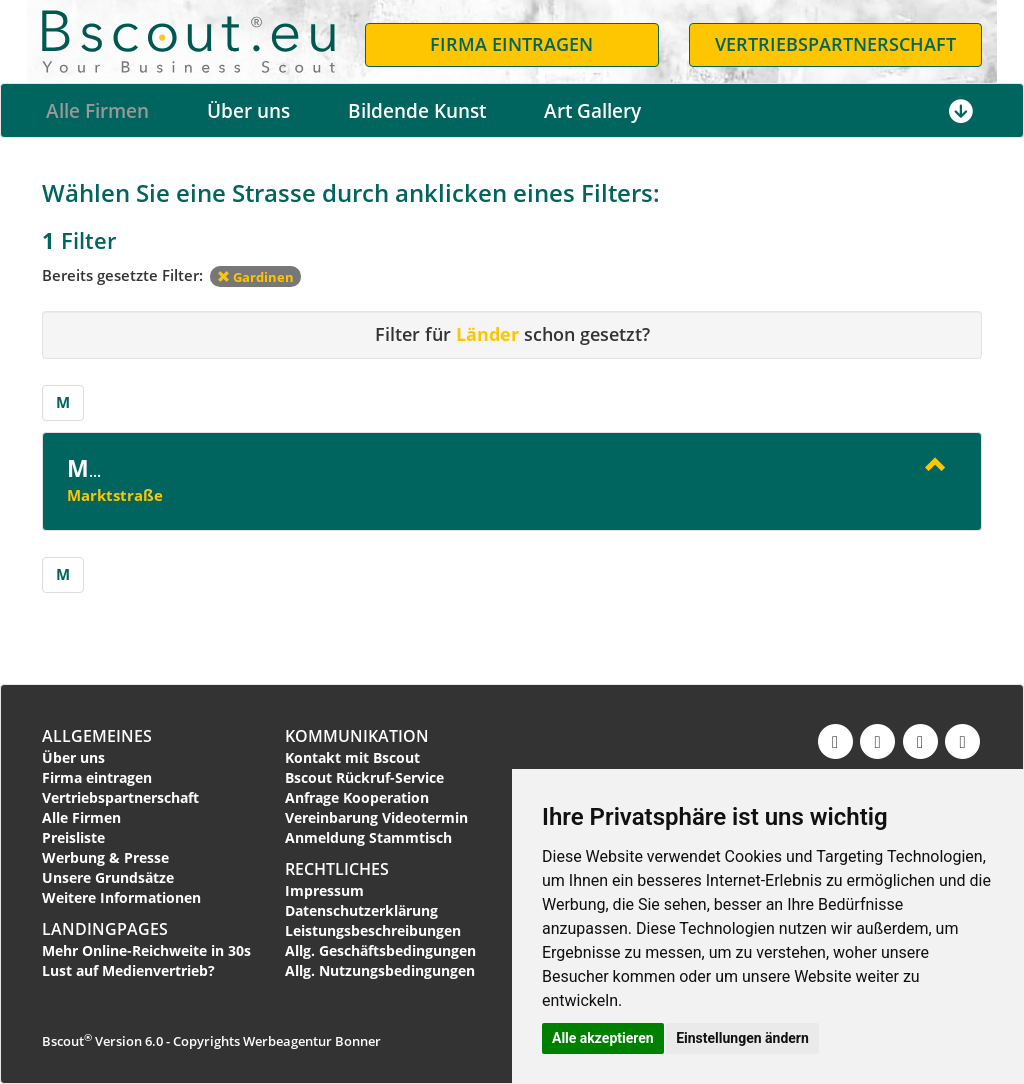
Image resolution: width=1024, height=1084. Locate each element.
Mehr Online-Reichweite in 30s (146, 950)
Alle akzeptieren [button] (603, 1038)
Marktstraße (115, 495)
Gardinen (255, 277)
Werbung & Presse (105, 857)
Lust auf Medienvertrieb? (128, 970)
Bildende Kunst (417, 111)
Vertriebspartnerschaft (120, 797)
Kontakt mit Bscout (352, 757)
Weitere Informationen (121, 897)
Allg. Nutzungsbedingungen (380, 970)
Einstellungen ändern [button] (742, 1038)
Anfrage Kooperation (357, 797)
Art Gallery (592, 111)
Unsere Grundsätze (108, 877)
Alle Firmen (97, 111)
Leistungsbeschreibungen (373, 930)
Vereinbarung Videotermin (376, 817)
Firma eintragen (97, 777)
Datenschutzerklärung (361, 910)
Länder (487, 334)
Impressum (324, 890)
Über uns (248, 111)
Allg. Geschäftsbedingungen (380, 950)
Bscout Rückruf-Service (364, 777)
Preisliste (73, 837)
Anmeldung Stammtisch (368, 837)
